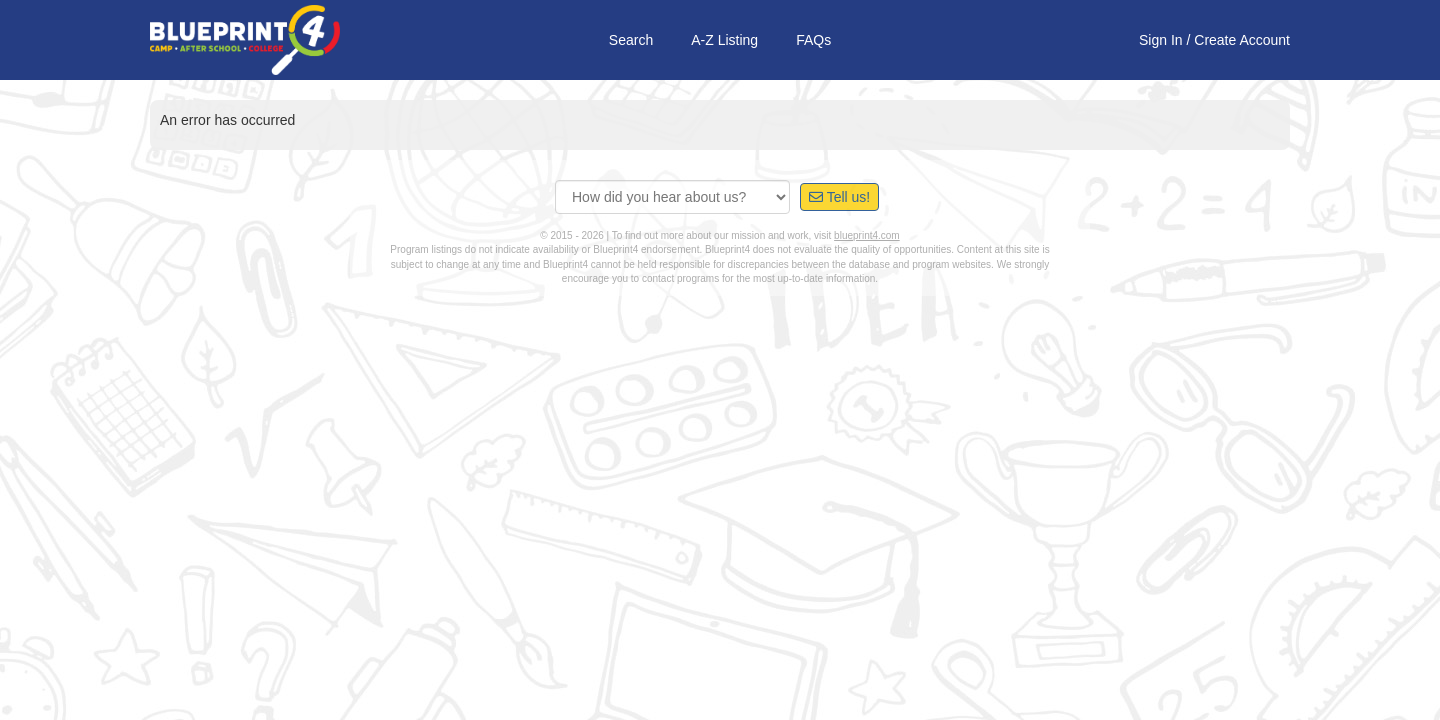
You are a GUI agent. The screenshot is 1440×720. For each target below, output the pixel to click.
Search (631, 40)
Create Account (1242, 40)
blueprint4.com (867, 235)
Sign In (1161, 40)
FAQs (813, 40)
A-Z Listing (724, 40)
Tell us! (839, 197)
